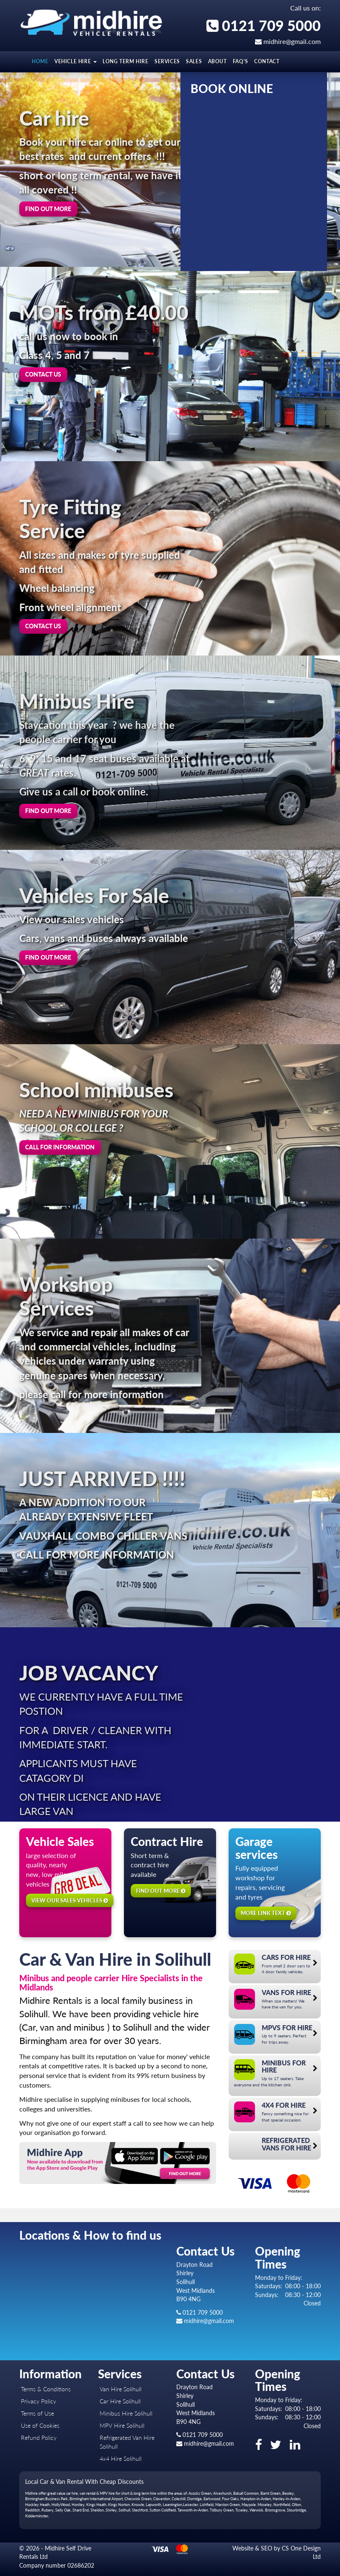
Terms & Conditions (46, 2389)
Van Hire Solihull (121, 2389)
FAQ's (240, 61)
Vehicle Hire (75, 61)
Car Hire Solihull (120, 2401)
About (217, 61)
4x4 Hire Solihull (121, 2458)
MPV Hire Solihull (122, 2425)
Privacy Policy (38, 2401)
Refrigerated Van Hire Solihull (127, 2442)
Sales (194, 61)
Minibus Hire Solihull (126, 2413)
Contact (266, 61)
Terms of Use (37, 2413)
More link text (266, 1913)
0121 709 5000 (263, 25)
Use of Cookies (40, 2425)
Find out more (48, 208)
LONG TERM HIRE (125, 61)
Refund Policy (39, 2437)
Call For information (60, 1147)
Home (40, 61)
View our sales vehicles (69, 1900)
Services (167, 61)
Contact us (43, 374)
